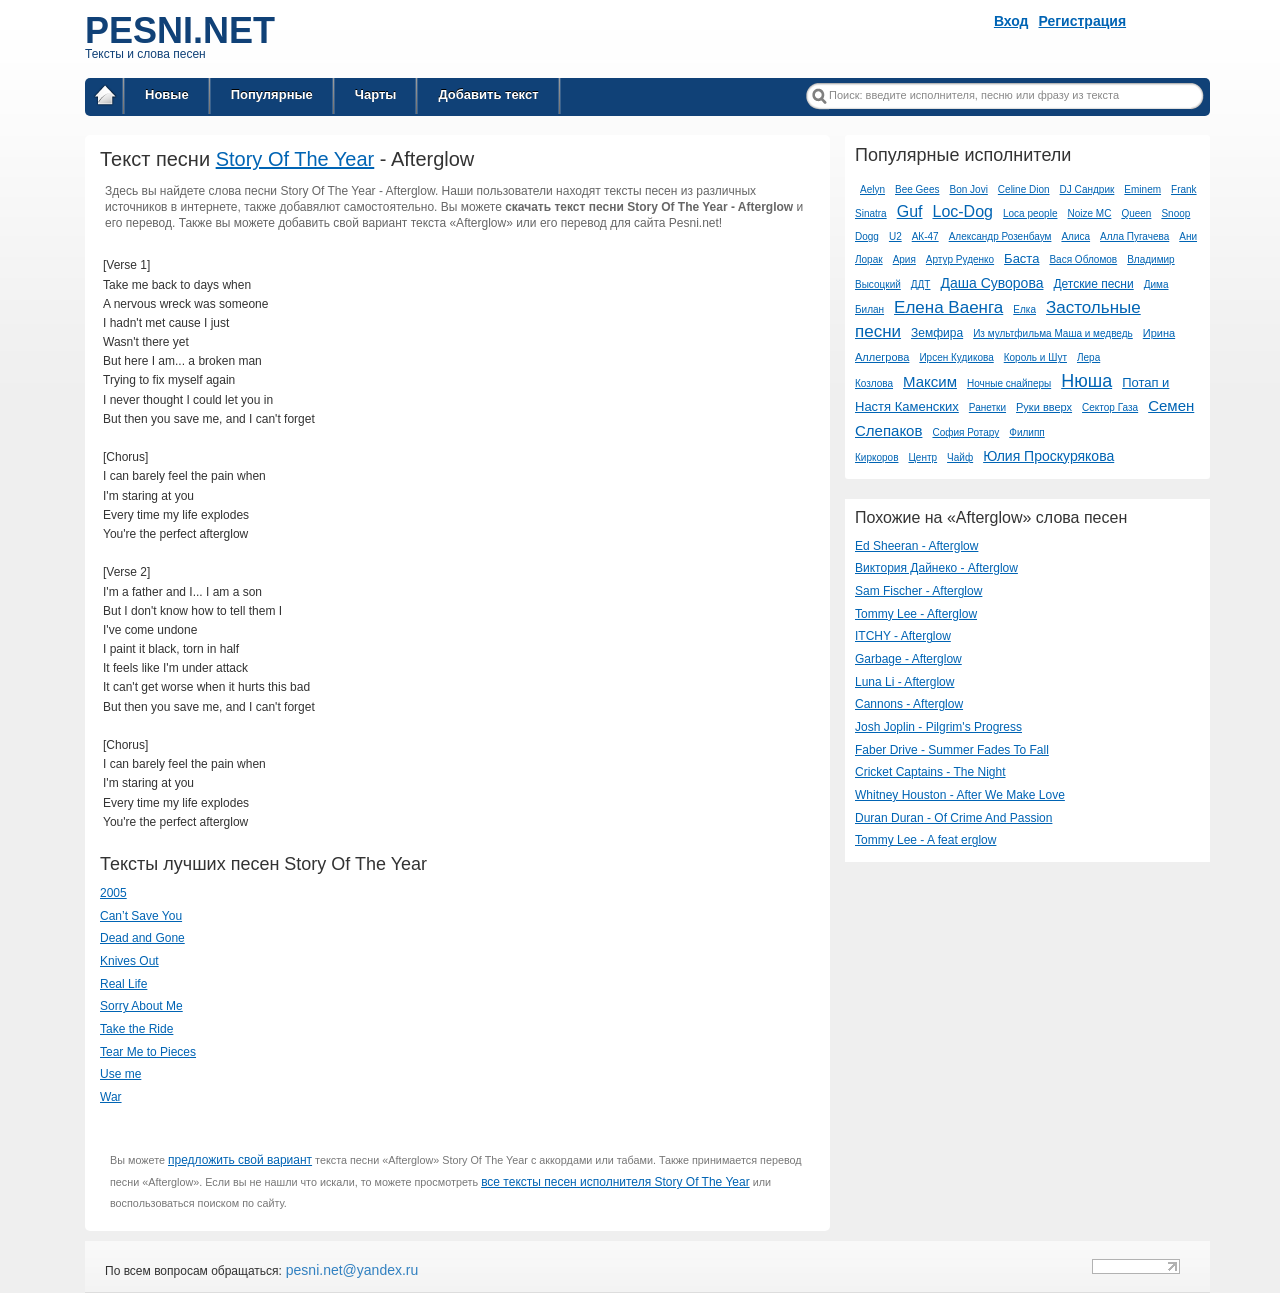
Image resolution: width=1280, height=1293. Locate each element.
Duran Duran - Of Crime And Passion (953, 818)
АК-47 (925, 236)
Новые (167, 94)
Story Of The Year (295, 159)
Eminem (1142, 189)
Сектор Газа (1110, 407)
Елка (1024, 309)
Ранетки (987, 407)
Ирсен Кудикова (956, 357)
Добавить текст (488, 94)
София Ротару (965, 432)
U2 (895, 236)
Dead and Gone (142, 938)
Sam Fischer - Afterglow (918, 591)
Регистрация (1083, 21)
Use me (120, 1074)
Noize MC (1089, 213)
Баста (1021, 258)
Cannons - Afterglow (909, 704)
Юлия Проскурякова (1048, 456)
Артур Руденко (960, 259)
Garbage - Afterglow (908, 659)
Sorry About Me (141, 1006)
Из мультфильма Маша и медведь (1053, 333)
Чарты (376, 94)
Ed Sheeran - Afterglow (916, 546)
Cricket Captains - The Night (930, 772)
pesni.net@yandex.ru (350, 1270)
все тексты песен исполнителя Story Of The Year (615, 1182)
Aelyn (872, 189)
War (111, 1097)
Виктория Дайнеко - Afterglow (936, 568)
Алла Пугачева (1134, 236)
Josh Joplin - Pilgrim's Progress (938, 727)
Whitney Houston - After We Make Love (960, 795)
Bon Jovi (969, 189)
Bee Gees (917, 189)
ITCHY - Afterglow (903, 636)
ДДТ (921, 284)
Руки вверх (1044, 407)
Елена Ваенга (948, 307)
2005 (113, 893)
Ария (904, 259)
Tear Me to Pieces (148, 1052)
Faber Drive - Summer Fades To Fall (952, 750)
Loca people (1030, 213)
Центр (922, 457)
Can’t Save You (141, 916)
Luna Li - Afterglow (904, 682)
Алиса (1075, 236)
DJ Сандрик (1087, 189)
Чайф (960, 457)
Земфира (937, 333)
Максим (930, 381)
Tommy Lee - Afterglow (916, 614)
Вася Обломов (1083, 259)
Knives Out (129, 961)
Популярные (272, 94)
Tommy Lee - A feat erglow (925, 840)
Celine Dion (1024, 189)
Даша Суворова (991, 283)
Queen (1136, 213)
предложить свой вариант (240, 1160)
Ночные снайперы (1009, 383)
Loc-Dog (962, 211)
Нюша (1086, 381)
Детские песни (1093, 284)
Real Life (123, 984)
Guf (910, 211)
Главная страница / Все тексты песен (105, 98)
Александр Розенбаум (1000, 236)
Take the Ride (136, 1029)
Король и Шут (1035, 357)
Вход (1011, 21)
